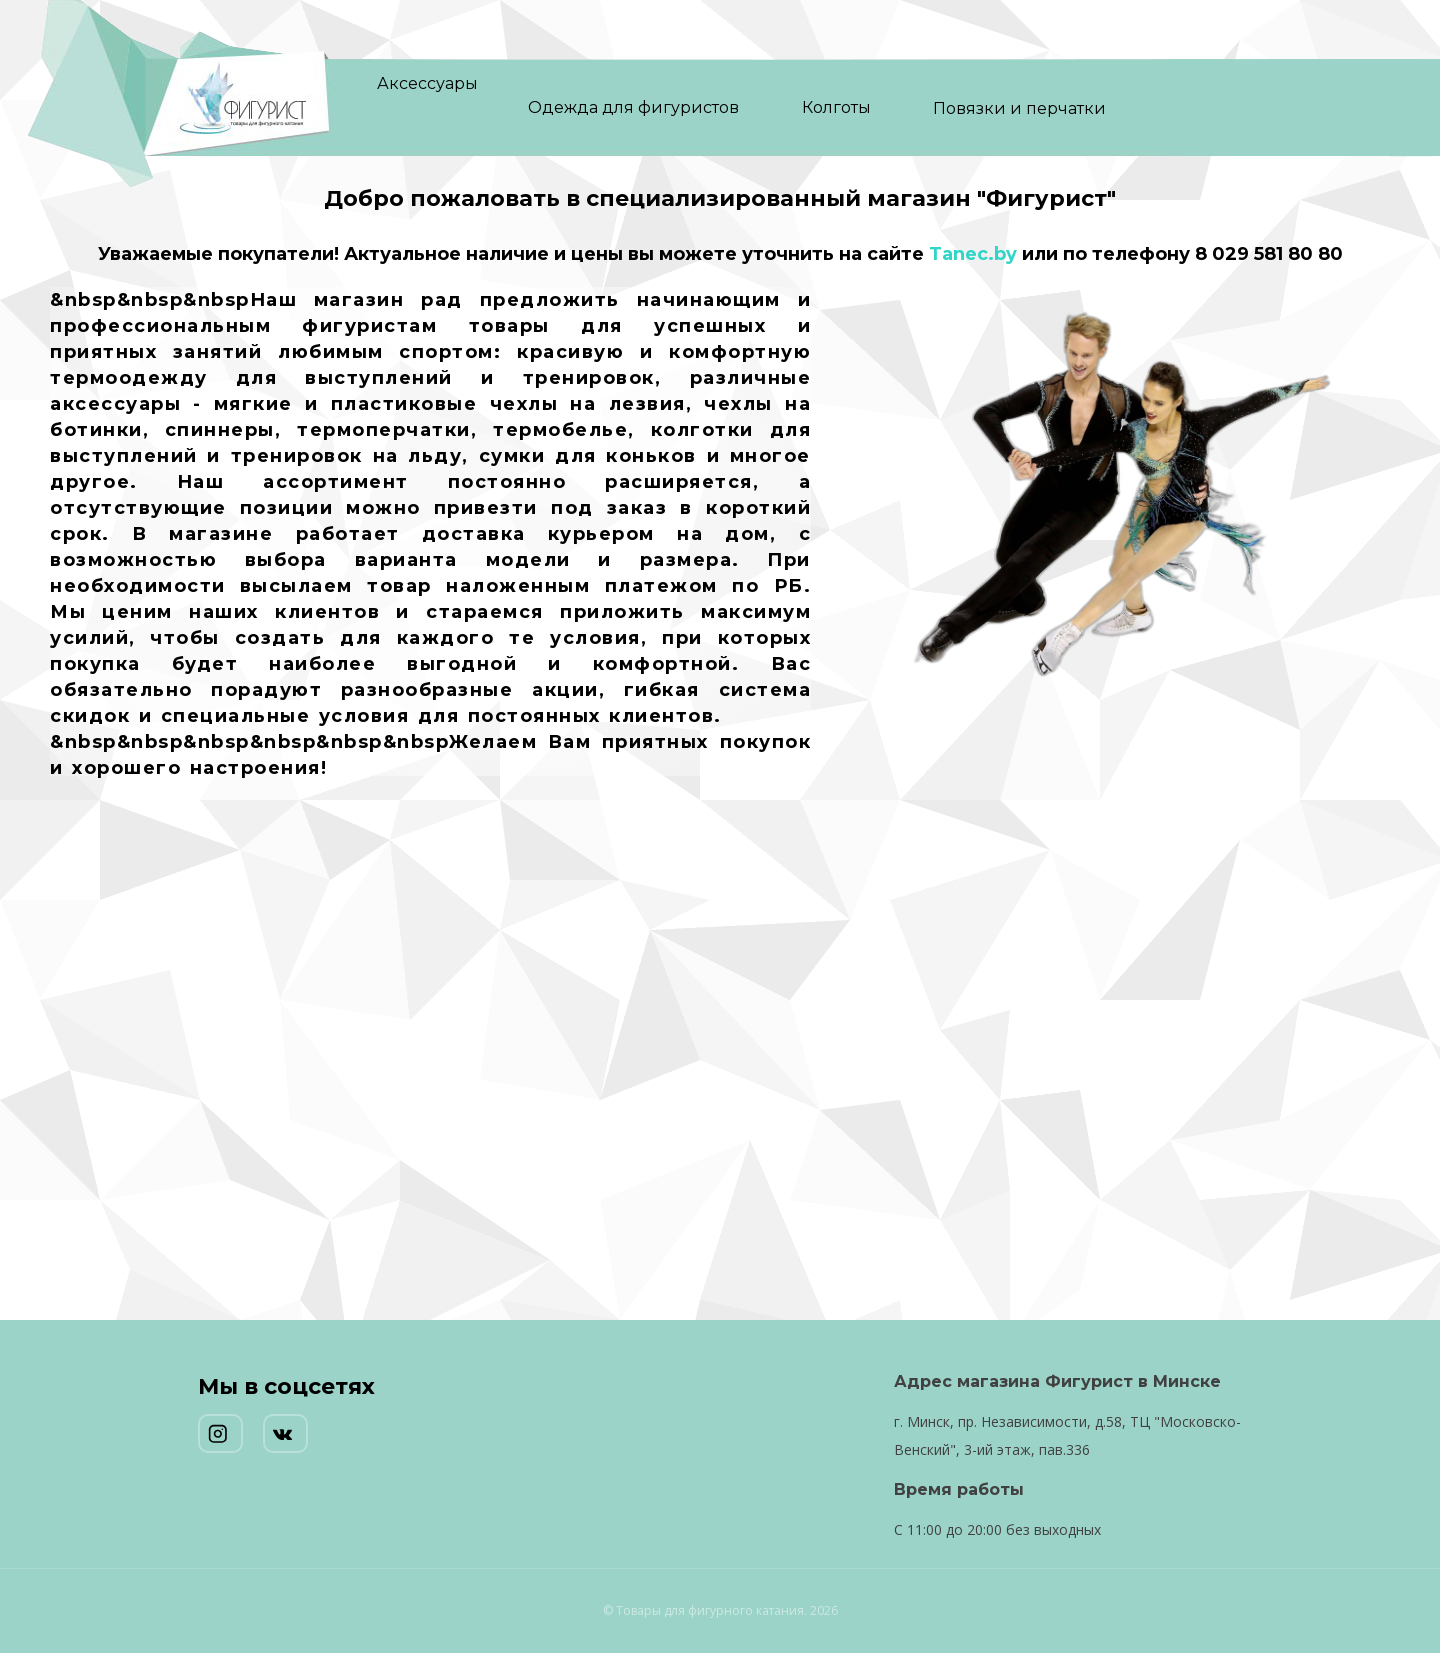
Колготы (836, 107)
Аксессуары (427, 83)
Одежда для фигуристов (633, 107)
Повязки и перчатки (1019, 108)
